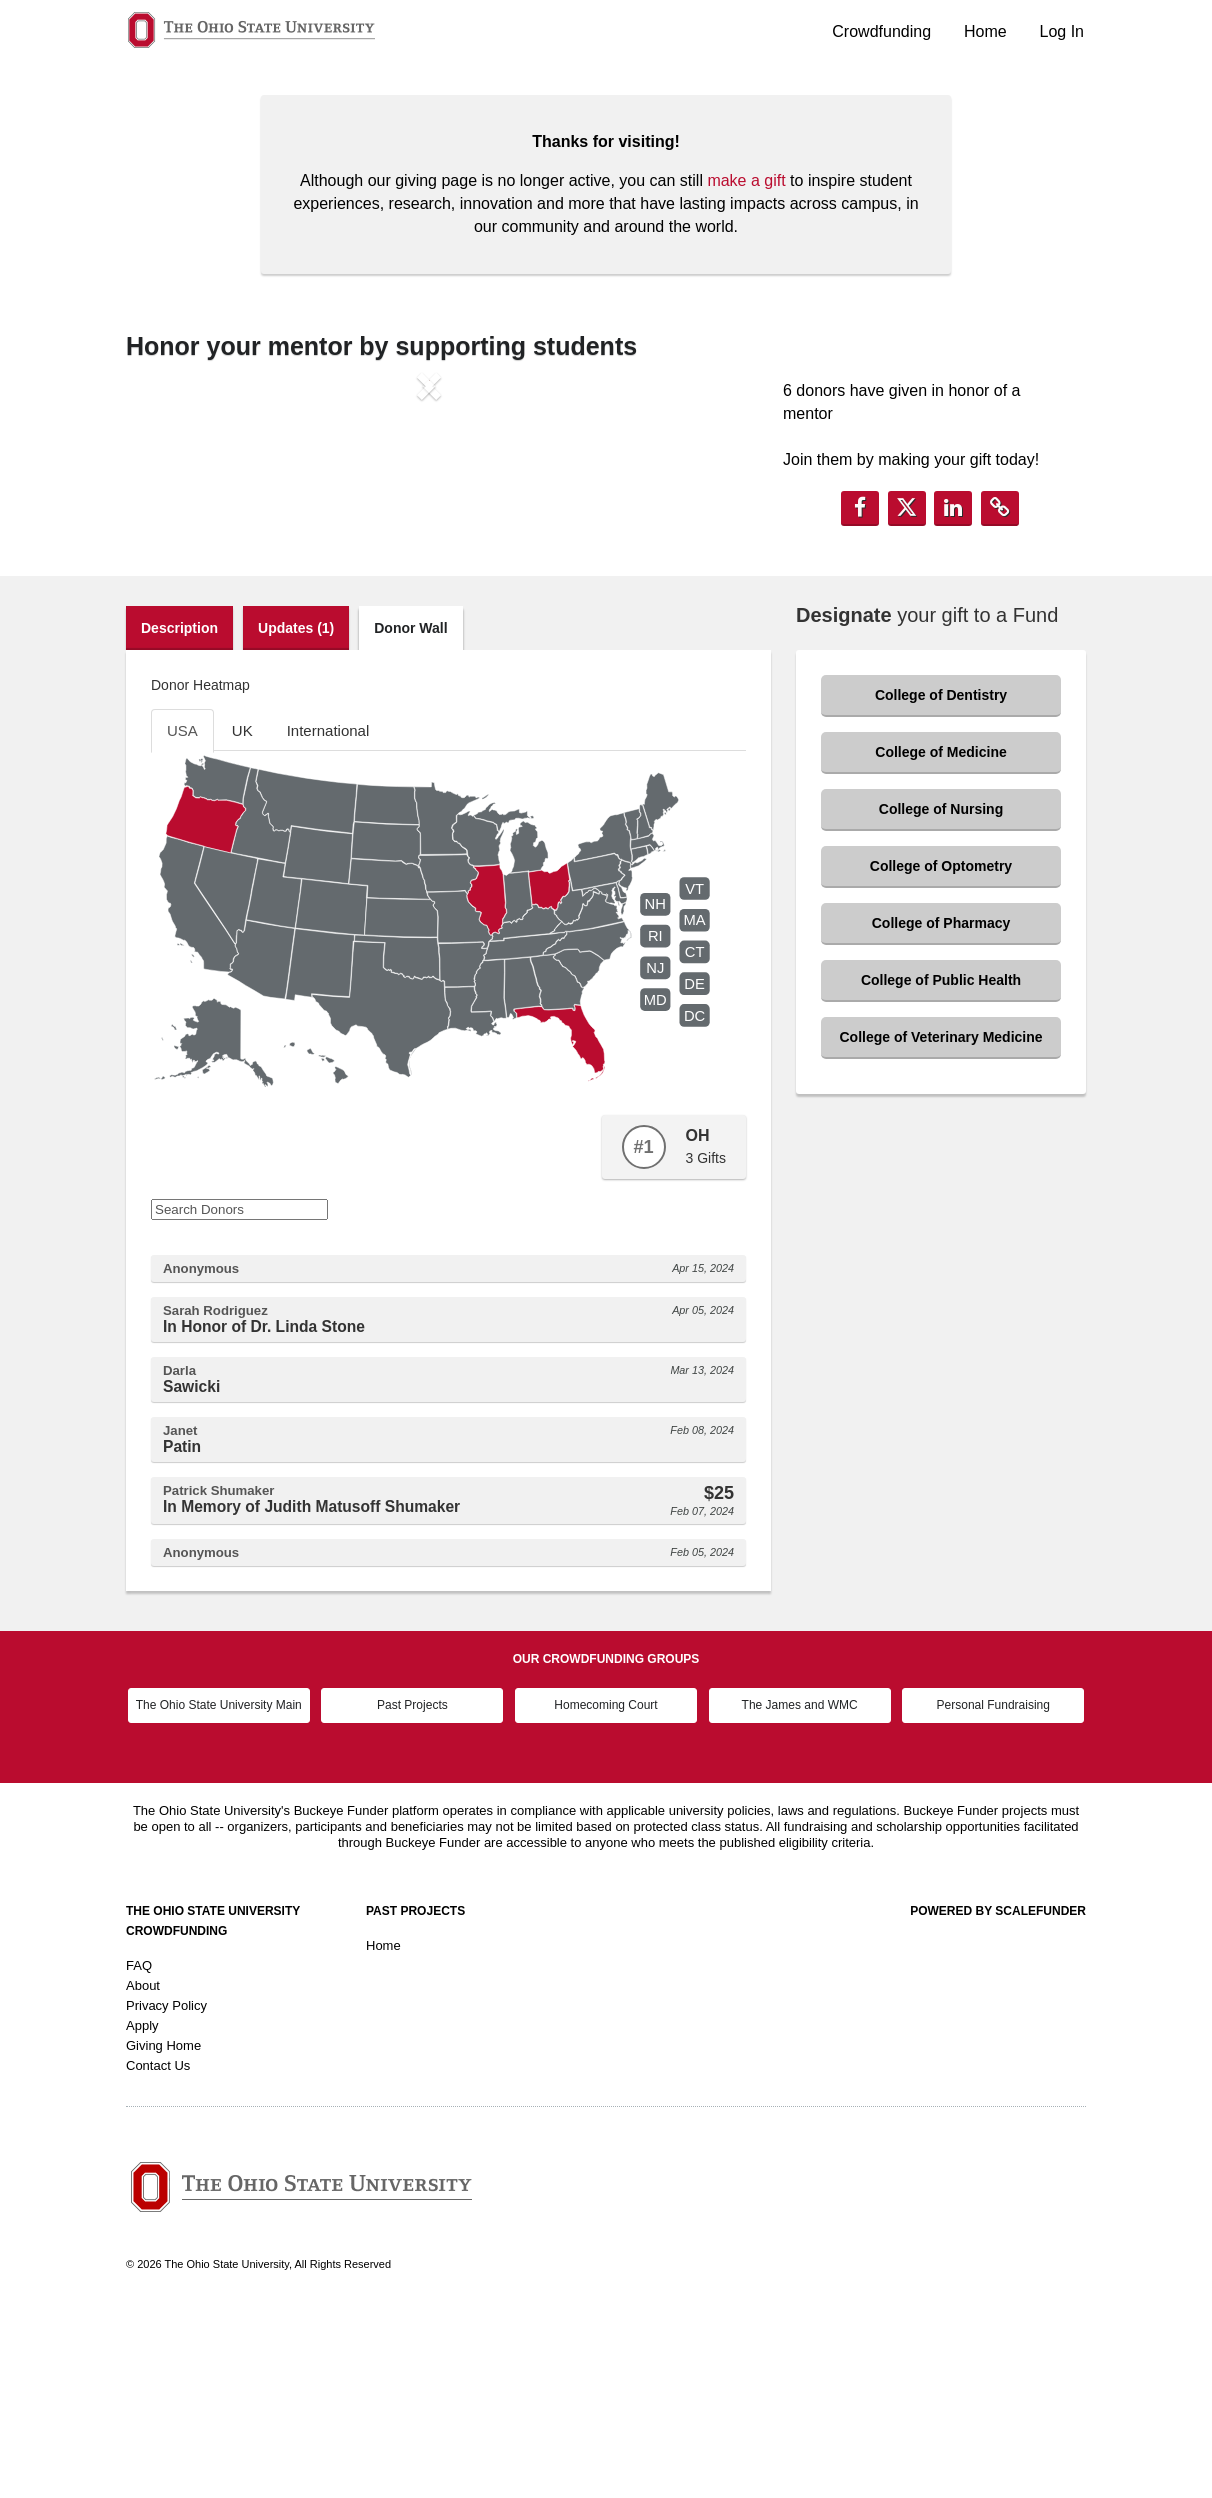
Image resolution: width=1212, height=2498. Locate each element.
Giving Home (163, 2231)
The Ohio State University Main (219, 1892)
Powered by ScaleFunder (998, 2097)
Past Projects (412, 1892)
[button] (171, 551)
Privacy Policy (166, 2191)
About (143, 2171)
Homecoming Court (605, 1892)
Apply (142, 2211)
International (328, 917)
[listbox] (429, 551)
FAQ (139, 2151)
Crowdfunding (881, 31)
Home (985, 31)
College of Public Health (941, 1167)
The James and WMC (800, 1892)
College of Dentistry (941, 882)
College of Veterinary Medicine (940, 1224)
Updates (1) (296, 815)
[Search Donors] (239, 1396)
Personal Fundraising (993, 1892)
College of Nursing (941, 996)
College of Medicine (940, 939)
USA (182, 917)
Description (179, 815)
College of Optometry (941, 1053)
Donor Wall (410, 815)
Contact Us (158, 2251)
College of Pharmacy (941, 1110)
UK (242, 917)
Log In (1062, 31)
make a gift (746, 180)
